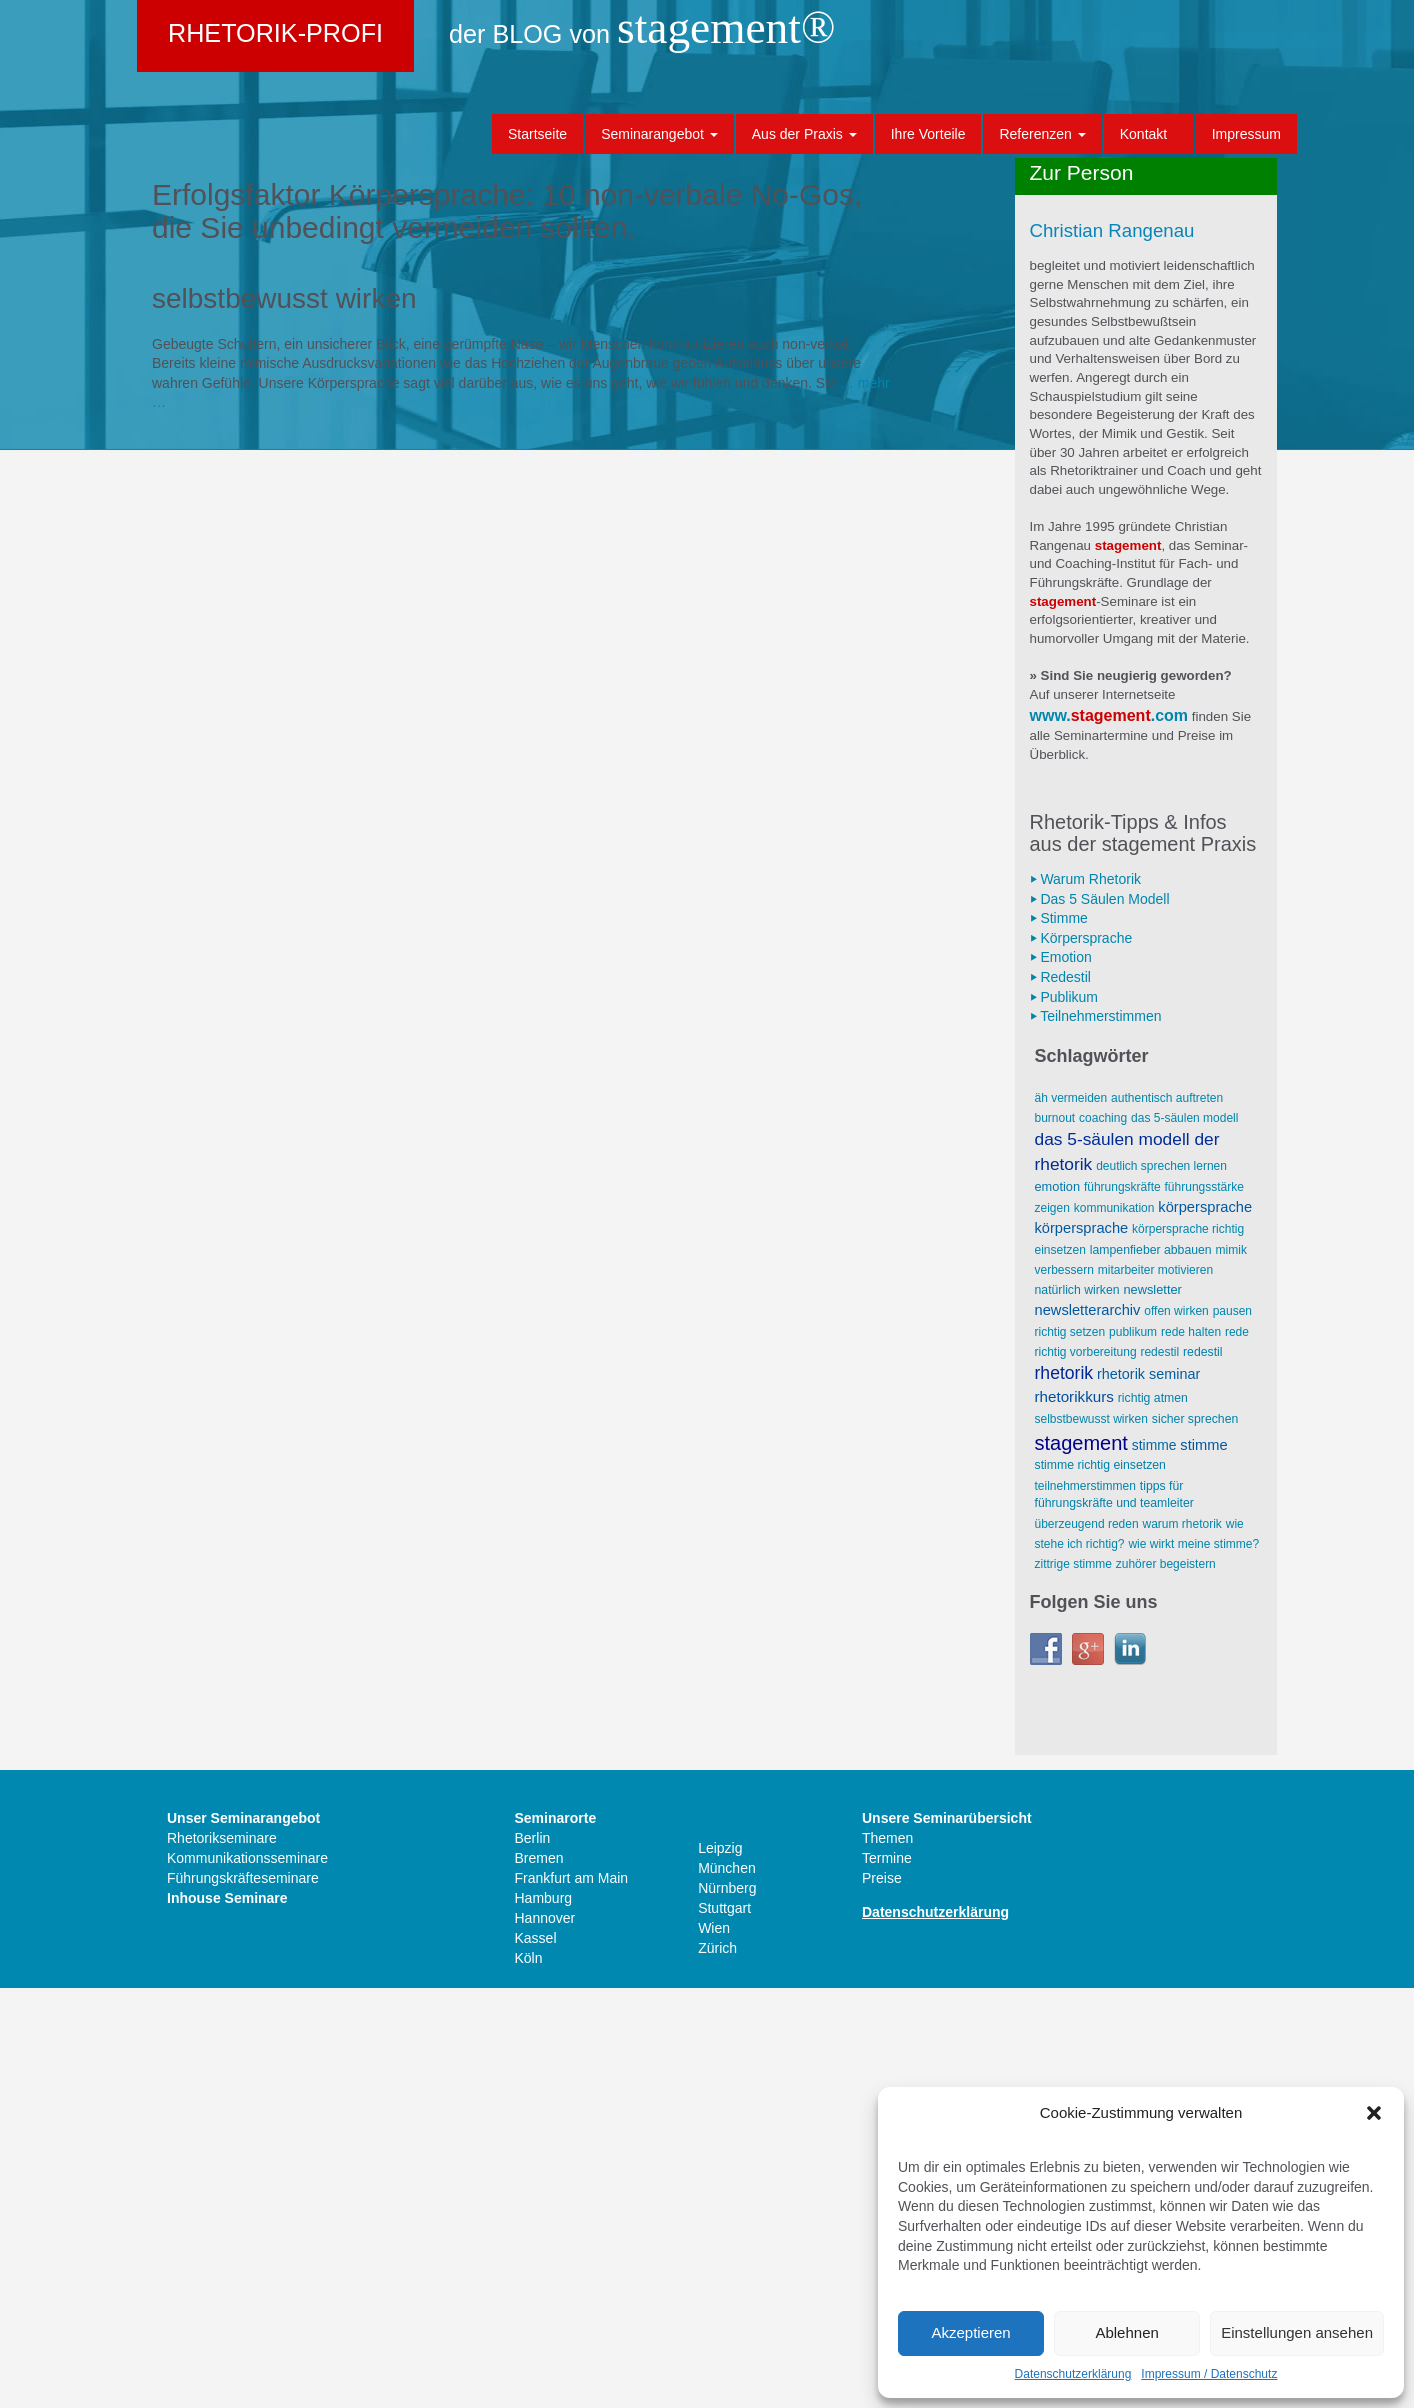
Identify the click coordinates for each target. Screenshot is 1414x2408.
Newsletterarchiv (1088, 1730)
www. (1050, 1135)
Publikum (1133, 1752)
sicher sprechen (1195, 1839)
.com (1169, 1135)
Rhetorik (1064, 1793)
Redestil (1159, 1772)
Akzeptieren (970, 2332)
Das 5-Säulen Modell (1184, 1538)
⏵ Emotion (1061, 1377)
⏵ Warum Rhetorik (1086, 1299)
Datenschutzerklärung (1073, 2374)
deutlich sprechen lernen (1161, 1586)
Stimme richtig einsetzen (1100, 1885)
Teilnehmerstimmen (1085, 1906)
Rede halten (1191, 1752)
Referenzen (1042, 134)
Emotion (1058, 1606)
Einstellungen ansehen (1297, 2332)
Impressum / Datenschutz (1209, 2374)
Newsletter (1153, 1709)
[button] (1374, 2113)
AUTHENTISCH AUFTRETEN (1167, 1518)
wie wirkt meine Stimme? (1193, 1964)
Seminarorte (556, 2238)
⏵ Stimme (1059, 1338)
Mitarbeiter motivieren (1155, 1690)
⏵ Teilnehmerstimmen (1096, 1436)
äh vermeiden (1071, 1518)
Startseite (537, 134)
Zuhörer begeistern (1166, 1984)
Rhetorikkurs (1074, 1816)
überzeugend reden (1087, 1944)
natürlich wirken (1077, 1710)
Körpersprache (1205, 1627)
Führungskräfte (1122, 1607)
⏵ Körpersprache (1081, 1358)
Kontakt (1143, 134)
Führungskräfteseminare (243, 2298)
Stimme (1154, 1865)
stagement (1111, 1135)
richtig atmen (1153, 1818)
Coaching (1103, 1538)
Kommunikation (1114, 1628)
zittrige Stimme (1073, 1984)
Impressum (1246, 134)
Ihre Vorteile (928, 134)
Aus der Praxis (804, 134)
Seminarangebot (659, 134)
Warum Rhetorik (1181, 1944)
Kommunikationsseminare (247, 2278)
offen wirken (1176, 1731)
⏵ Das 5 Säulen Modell (1100, 1319)
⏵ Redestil (1060, 1397)
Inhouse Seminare (227, 2318)
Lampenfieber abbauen (1151, 1670)
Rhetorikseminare (222, 2258)
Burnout (1055, 1538)
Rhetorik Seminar (1148, 1794)
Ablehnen (1126, 2332)
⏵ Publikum (1064, 1417)
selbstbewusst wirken (1091, 1839)
